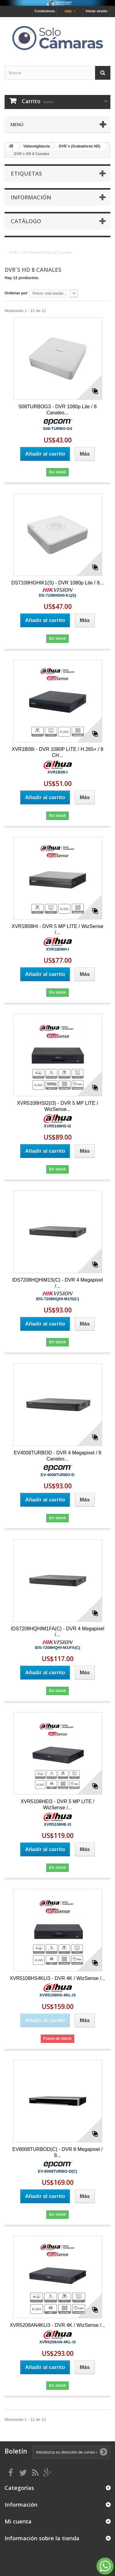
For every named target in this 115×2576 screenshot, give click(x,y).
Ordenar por (16, 293)
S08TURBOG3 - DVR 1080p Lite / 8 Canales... (57, 409)
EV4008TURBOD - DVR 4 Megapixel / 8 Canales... (57, 1455)
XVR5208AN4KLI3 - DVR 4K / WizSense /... (57, 2325)
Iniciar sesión (96, 11)
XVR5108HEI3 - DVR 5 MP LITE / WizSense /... (57, 1804)
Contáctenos (45, 11)
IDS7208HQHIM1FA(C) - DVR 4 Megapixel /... (57, 1631)
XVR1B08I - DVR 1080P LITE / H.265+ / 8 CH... (57, 752)
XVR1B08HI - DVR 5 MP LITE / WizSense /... (57, 929)
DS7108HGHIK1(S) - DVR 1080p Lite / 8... (57, 582)
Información (31, 197)
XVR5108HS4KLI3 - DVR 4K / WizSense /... (57, 1978)
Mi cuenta (18, 2521)
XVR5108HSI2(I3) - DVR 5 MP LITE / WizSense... (57, 1106)
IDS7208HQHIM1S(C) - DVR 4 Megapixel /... (57, 1283)
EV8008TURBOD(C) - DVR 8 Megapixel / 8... (57, 2152)
